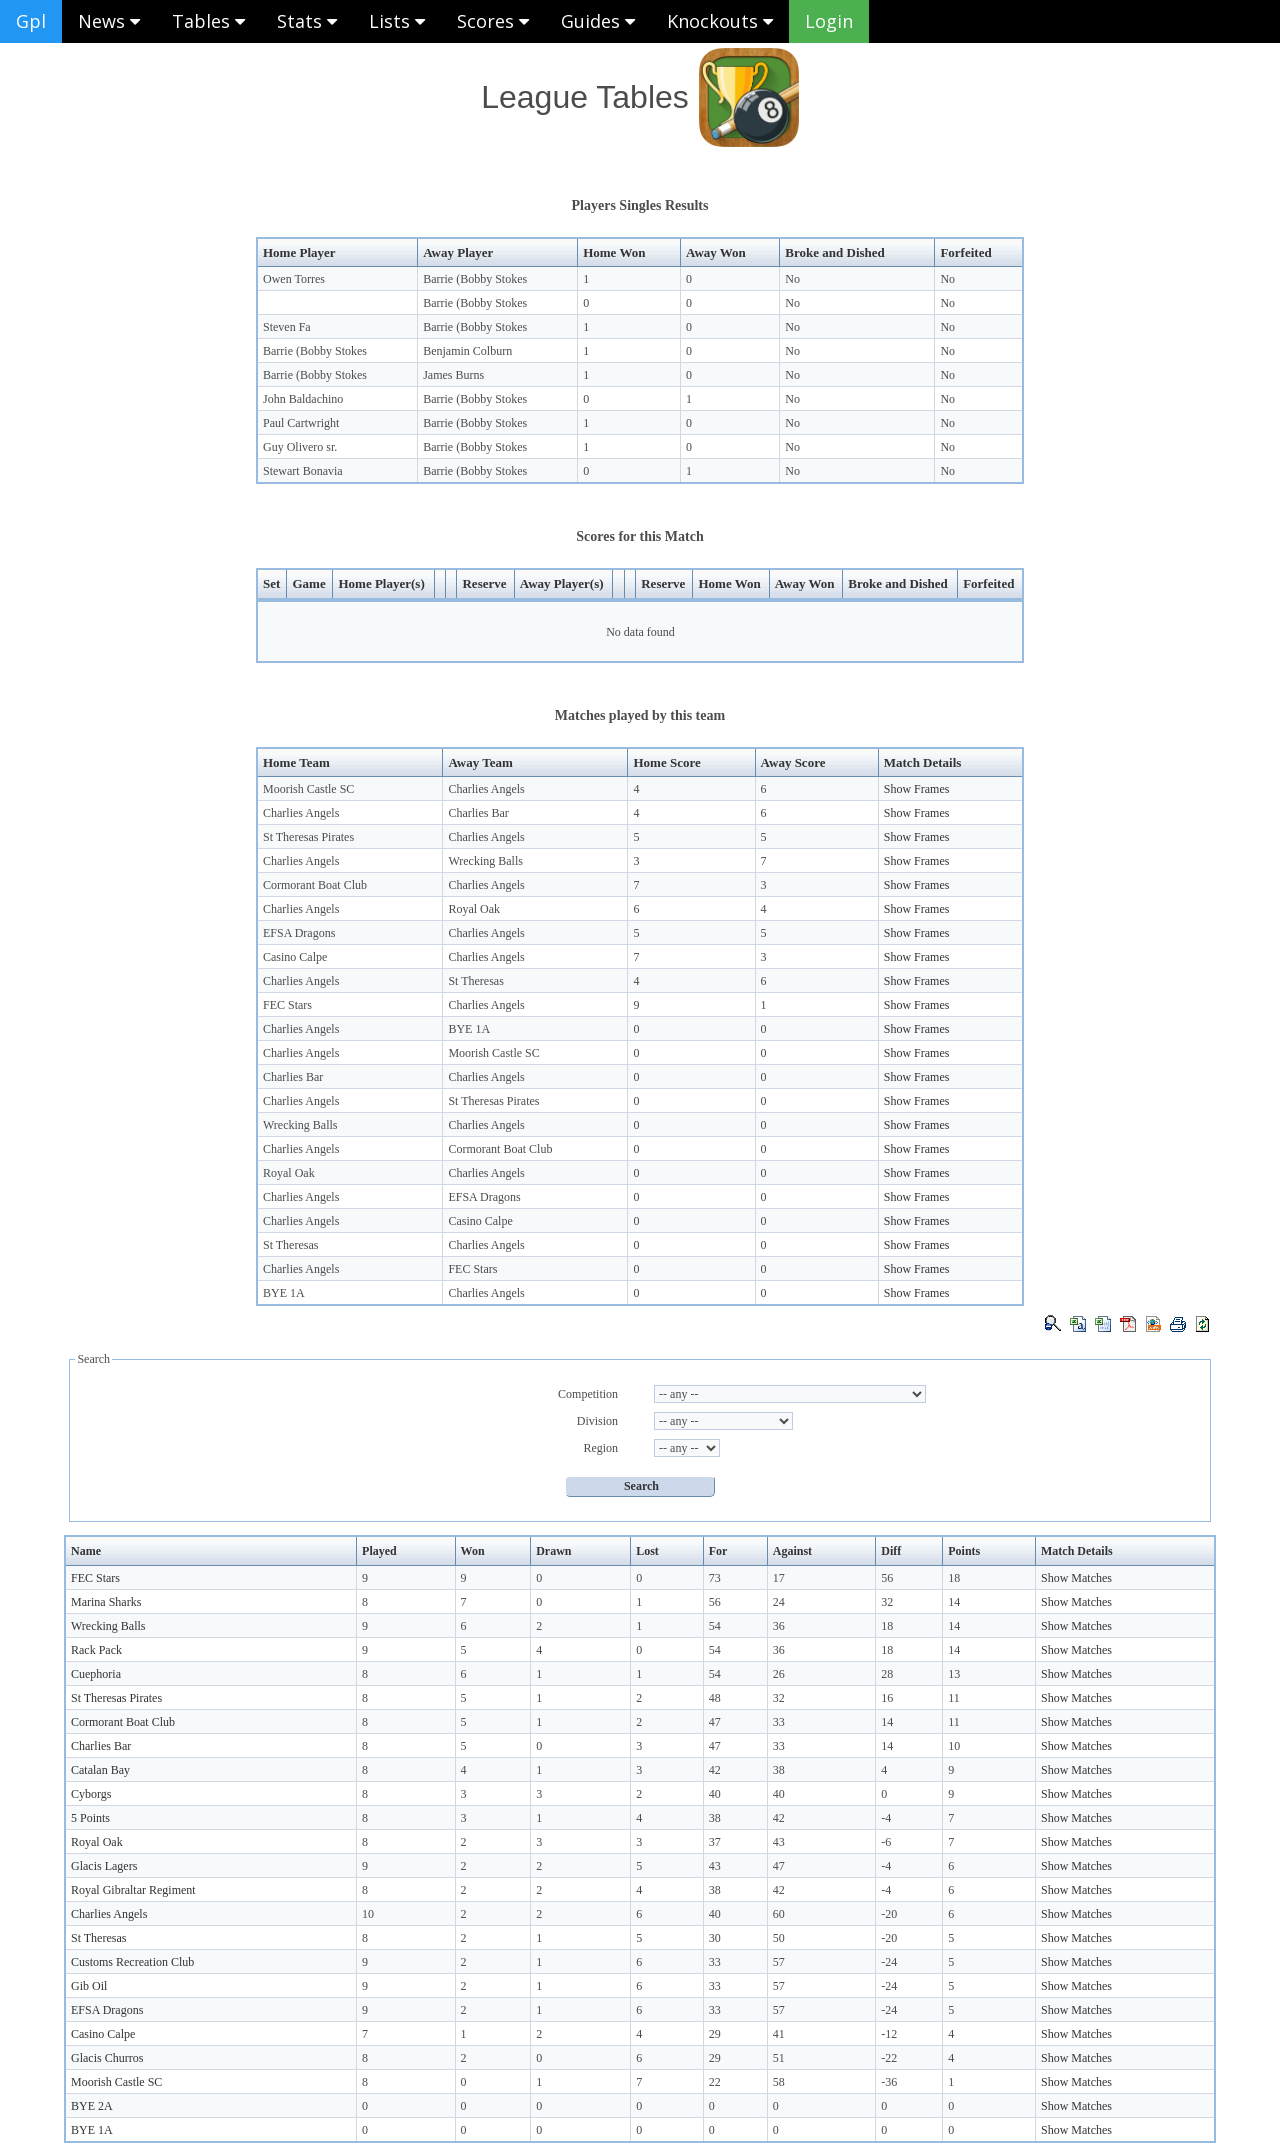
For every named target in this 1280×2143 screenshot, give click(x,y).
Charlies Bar (478, 813)
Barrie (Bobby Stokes (475, 279)
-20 (889, 1914)
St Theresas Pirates (308, 837)
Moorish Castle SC (308, 789)
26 (779, 1674)
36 (779, 1626)
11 (954, 1698)
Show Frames (917, 789)
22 (715, 2082)
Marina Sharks (106, 1602)
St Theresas (475, 981)
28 (887, 1674)
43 (779, 1842)
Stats (307, 21)
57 (779, 1962)
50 (779, 1938)
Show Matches (1076, 1578)
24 (779, 1602)
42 (715, 1770)
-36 (889, 2082)
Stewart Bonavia (303, 471)
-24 (889, 1962)
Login (829, 21)
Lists (397, 21)
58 (779, 2082)
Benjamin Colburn (467, 351)
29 (715, 2034)
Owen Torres (294, 279)
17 (779, 1578)
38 (779, 1770)
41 (779, 2034)
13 (954, 1674)
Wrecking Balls (485, 861)
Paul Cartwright (301, 423)
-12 (889, 2034)
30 (715, 1938)
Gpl (31, 21)
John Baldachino (303, 399)
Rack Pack (96, 1650)
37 (715, 1842)
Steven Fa (287, 327)
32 (887, 1602)
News (109, 21)
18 (954, 1578)
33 (779, 1722)
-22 (889, 2058)
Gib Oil (89, 1986)
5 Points (90, 1818)
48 (715, 1698)
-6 (886, 1842)
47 (715, 1722)
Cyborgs (91, 1794)
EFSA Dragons (299, 933)
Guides (598, 21)
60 (779, 1914)
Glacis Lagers (104, 1866)
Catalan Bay (100, 1770)
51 (779, 2058)
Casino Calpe (295, 957)
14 (954, 1602)
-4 (886, 1818)
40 (715, 1794)
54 (715, 1626)
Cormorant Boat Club (315, 885)
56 (887, 1578)
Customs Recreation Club (132, 1962)
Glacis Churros (107, 2058)
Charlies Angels (486, 789)
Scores (493, 21)
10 (954, 1746)
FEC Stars (287, 1005)
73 (715, 1578)
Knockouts (720, 21)
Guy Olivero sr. (300, 447)
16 (887, 1698)
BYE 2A (92, 2106)
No (792, 279)
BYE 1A (469, 1029)
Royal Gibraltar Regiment (133, 1890)
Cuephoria (96, 1674)
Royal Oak (474, 909)
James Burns (453, 375)
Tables (208, 21)
